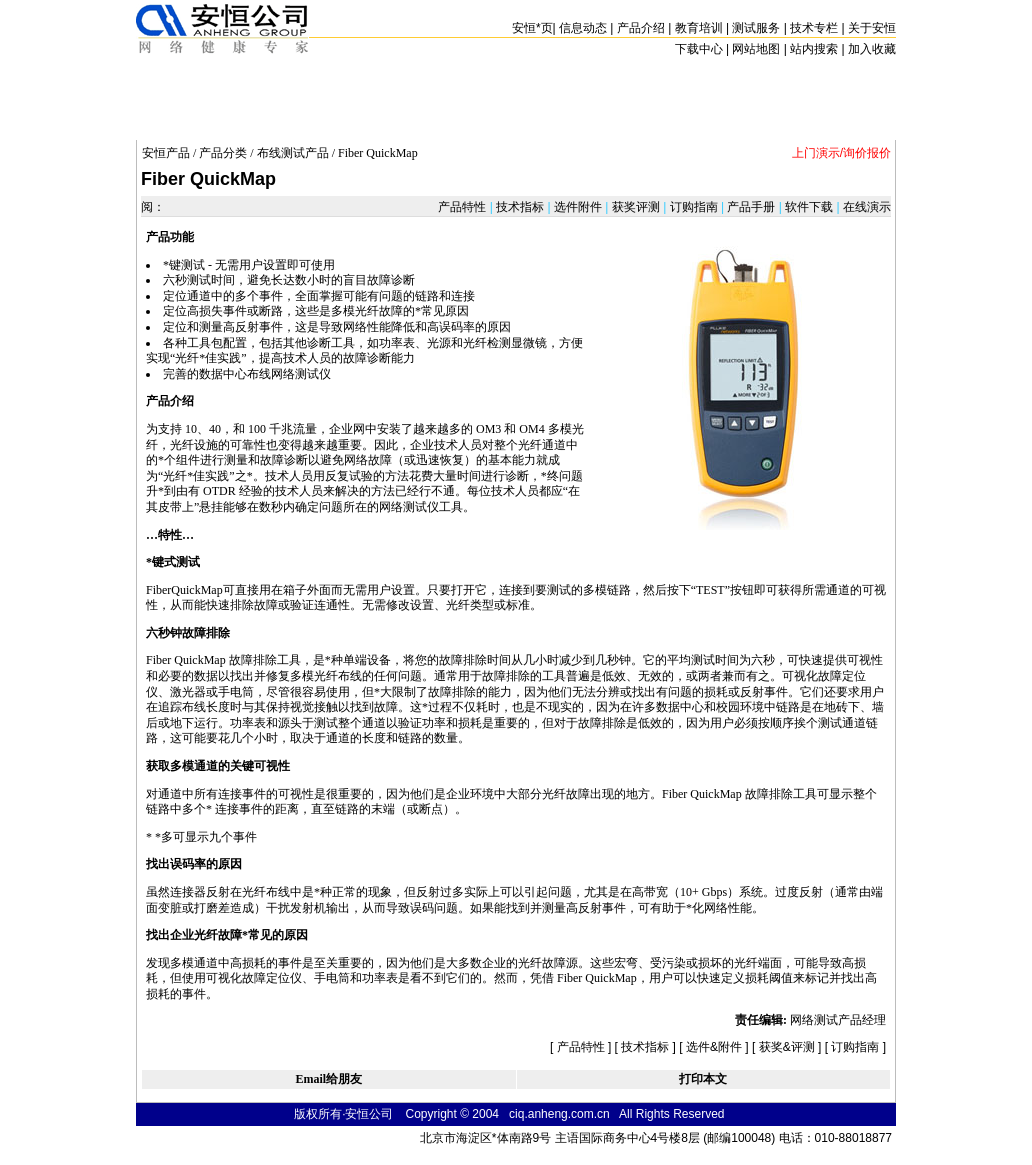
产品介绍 (641, 28)
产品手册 (751, 207)
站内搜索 (814, 49)
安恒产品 (166, 153)
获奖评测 (635, 207)
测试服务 (756, 28)
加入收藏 (872, 49)
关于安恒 (872, 28)
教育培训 (699, 28)
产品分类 (223, 153)
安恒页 (532, 28)
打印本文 (703, 1079)
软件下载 (809, 207)
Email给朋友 (328, 1079)
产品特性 (463, 207)
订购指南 (693, 207)
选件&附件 (714, 1047)
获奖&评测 (787, 1047)
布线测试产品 (293, 153)
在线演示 (865, 207)
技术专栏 (814, 28)
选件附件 (578, 207)
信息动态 (583, 28)
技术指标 (520, 207)
